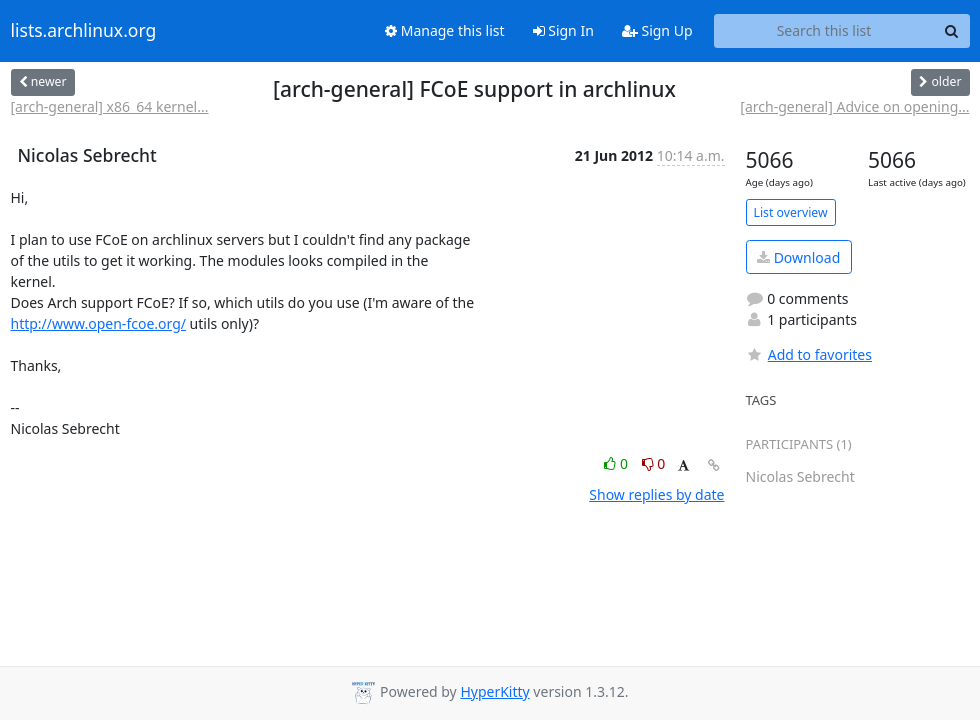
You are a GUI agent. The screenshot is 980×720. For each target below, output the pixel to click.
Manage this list (445, 30)
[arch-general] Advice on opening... (854, 106)
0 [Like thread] (617, 463)
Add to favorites (809, 354)
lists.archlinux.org (84, 31)
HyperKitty (494, 691)
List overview (791, 212)
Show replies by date (656, 494)
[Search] (952, 31)
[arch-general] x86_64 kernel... (110, 106)
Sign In (563, 30)
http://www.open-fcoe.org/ (98, 323)
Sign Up (657, 30)
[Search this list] (824, 31)
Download (798, 257)
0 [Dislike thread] (654, 463)
